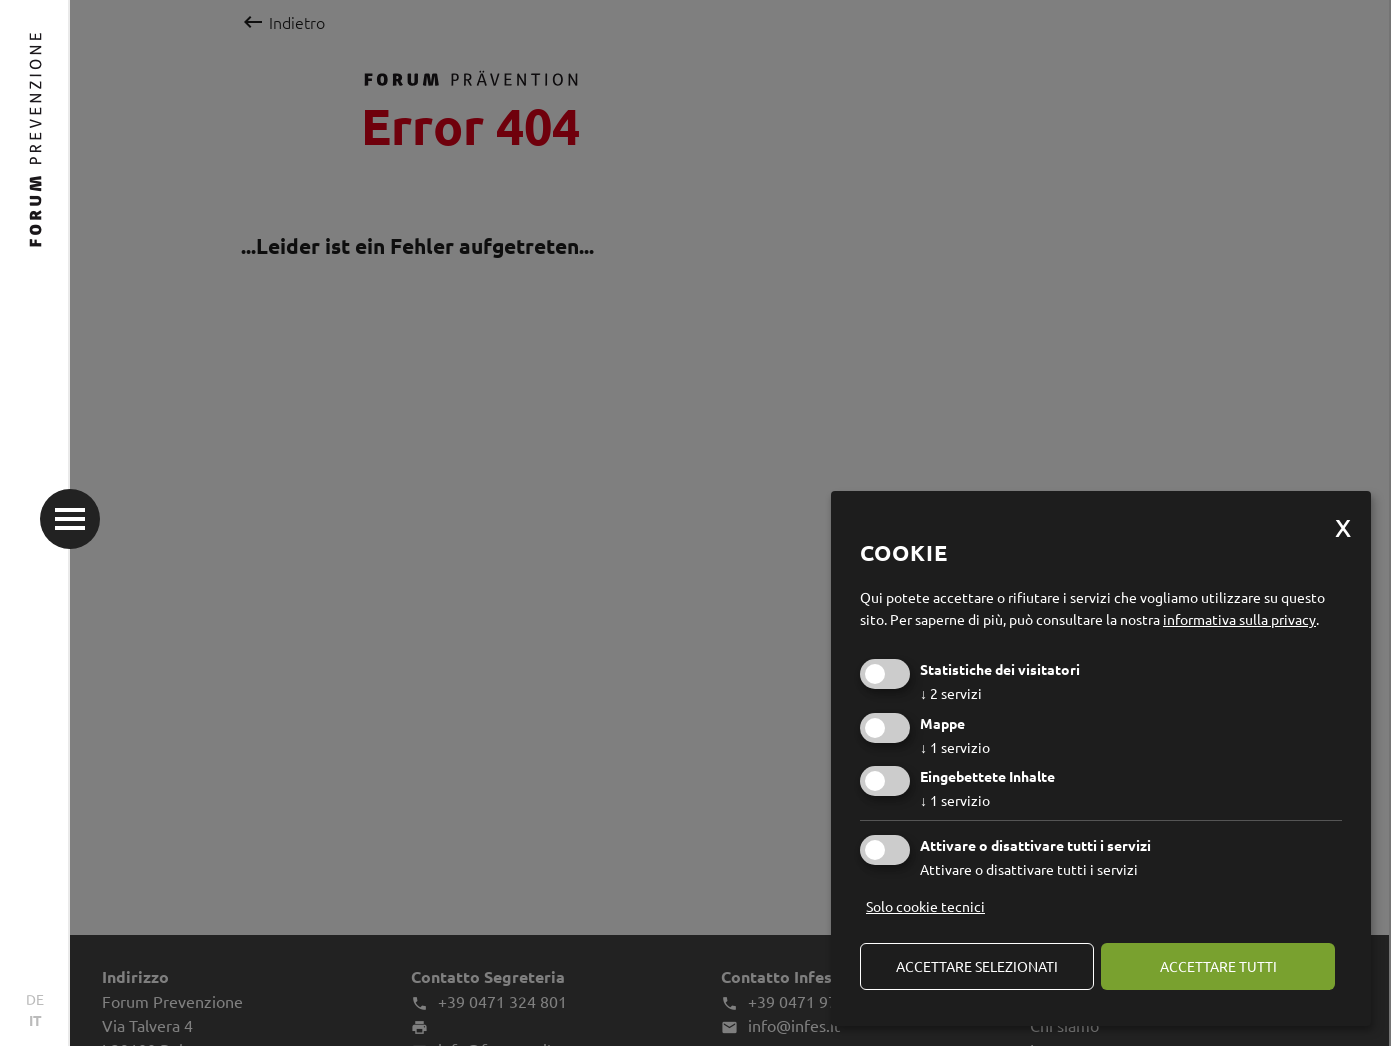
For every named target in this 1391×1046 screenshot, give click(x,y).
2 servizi (951, 693)
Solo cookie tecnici (925, 906)
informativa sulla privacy (1239, 619)
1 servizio (955, 747)
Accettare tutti (1218, 966)
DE (35, 999)
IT (35, 1020)
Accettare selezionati (977, 966)
